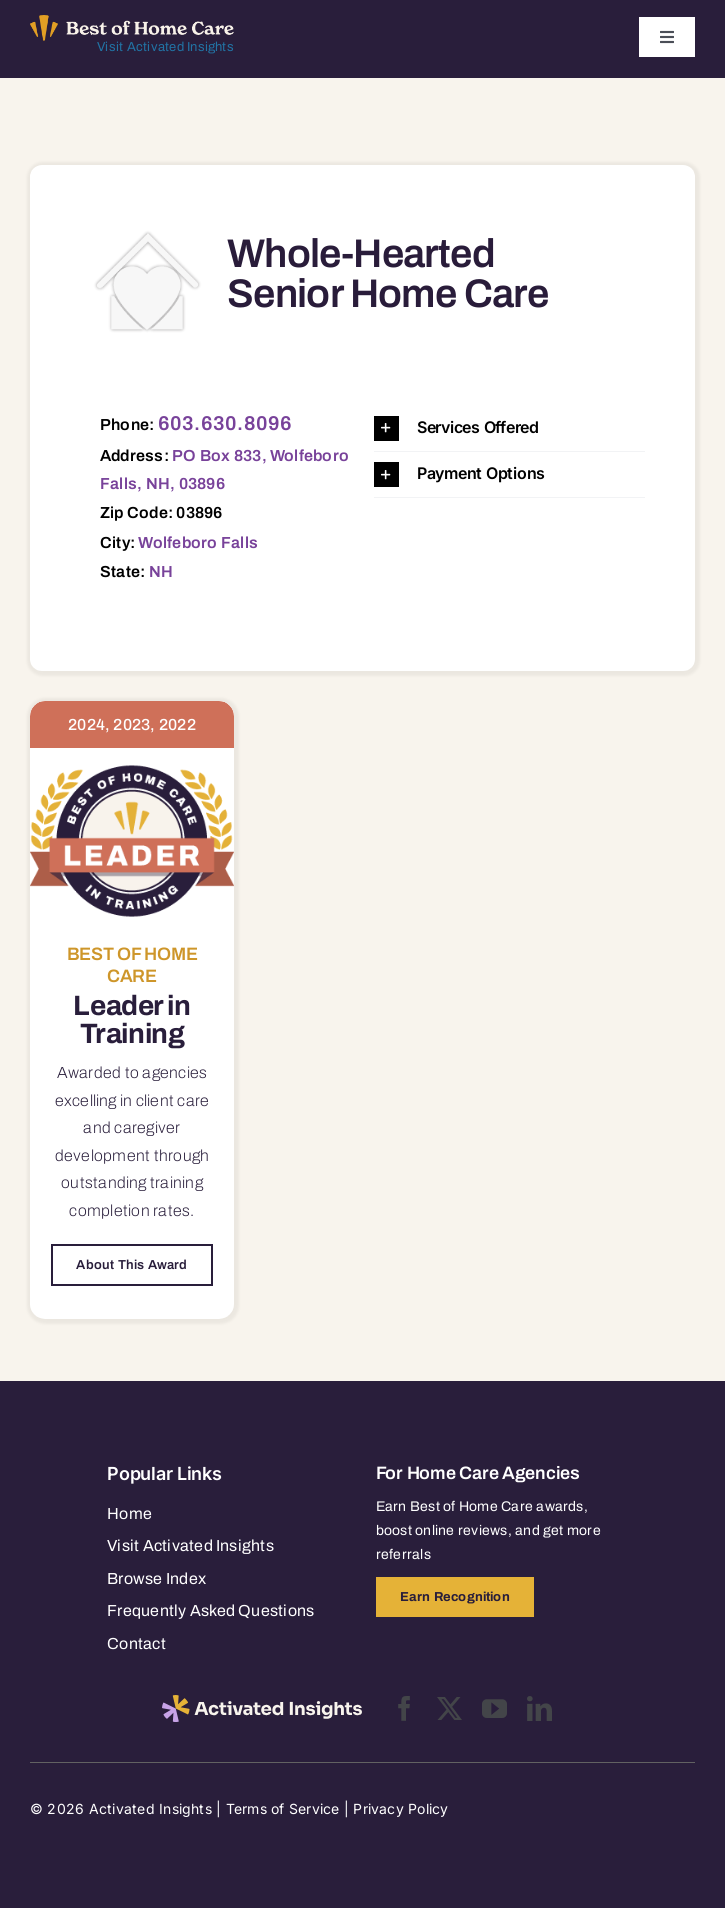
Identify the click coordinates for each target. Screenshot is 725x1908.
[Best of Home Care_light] (132, 23)
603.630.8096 (225, 423)
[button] (509, 428)
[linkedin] (539, 1708)
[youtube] (494, 1708)
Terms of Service (283, 1808)
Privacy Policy (400, 1808)
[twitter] (449, 1708)
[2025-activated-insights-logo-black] (262, 1703)
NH (161, 571)
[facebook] (404, 1708)
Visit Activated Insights (165, 47)
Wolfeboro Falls (198, 542)
